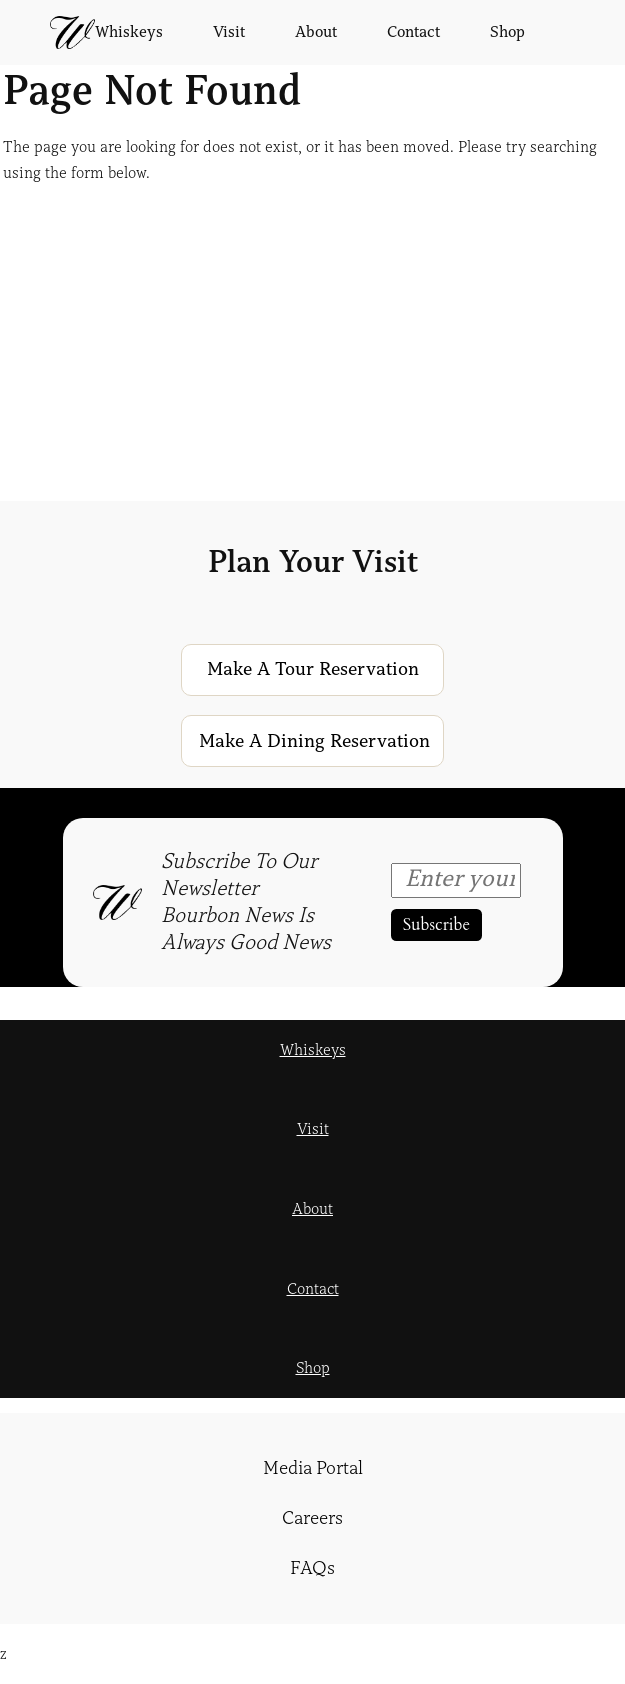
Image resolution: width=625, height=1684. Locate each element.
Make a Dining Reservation (314, 741)
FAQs (312, 1568)
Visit (313, 1129)
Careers (312, 1518)
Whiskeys (313, 1050)
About (312, 1209)
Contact (313, 1289)
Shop (313, 1368)
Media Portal (313, 1468)
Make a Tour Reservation (313, 669)
